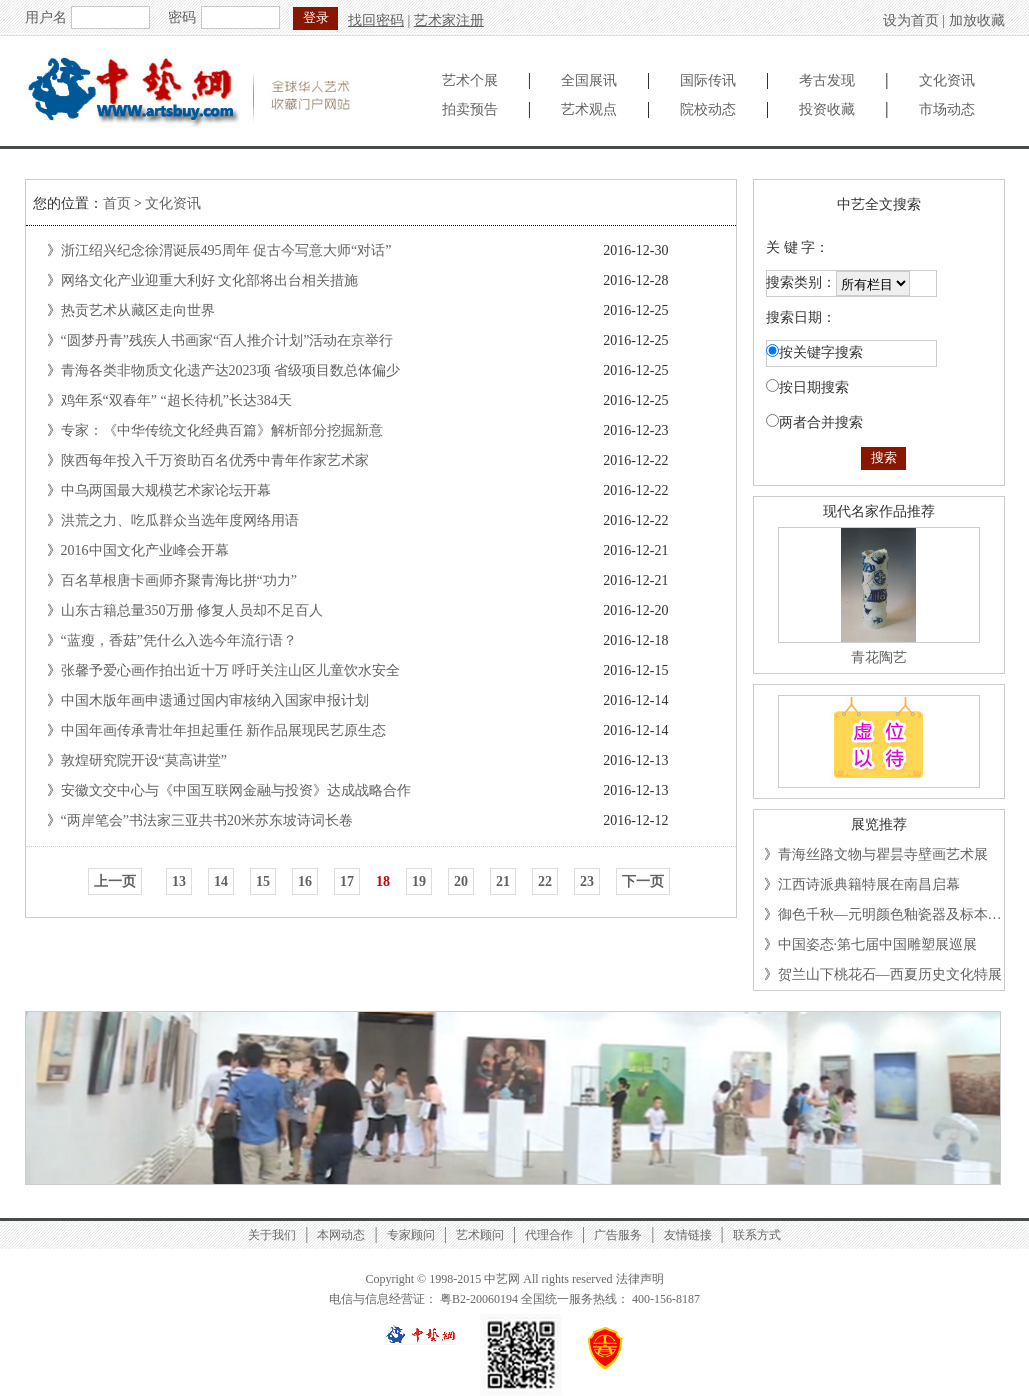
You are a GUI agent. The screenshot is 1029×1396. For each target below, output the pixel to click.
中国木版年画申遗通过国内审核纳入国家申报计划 (215, 700)
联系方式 (757, 1235)
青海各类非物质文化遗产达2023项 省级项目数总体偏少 (231, 370)
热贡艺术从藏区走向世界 (138, 310)
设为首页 (911, 20)
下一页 (643, 881)
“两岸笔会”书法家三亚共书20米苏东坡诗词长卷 (207, 820)
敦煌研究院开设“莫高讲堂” (144, 760)
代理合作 (549, 1235)
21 (503, 881)
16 (305, 881)
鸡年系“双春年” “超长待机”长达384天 (176, 400)
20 (461, 881)
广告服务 (618, 1235)
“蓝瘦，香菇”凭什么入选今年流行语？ (179, 640)
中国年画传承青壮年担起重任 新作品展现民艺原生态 (224, 730)
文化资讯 (947, 80)
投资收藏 (827, 109)
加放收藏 (977, 20)
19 (419, 881)
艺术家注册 (449, 20)
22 (545, 881)
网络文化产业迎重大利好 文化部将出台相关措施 (210, 280)
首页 (117, 203)
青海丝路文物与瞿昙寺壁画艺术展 (883, 854)
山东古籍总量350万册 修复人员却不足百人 (192, 610)
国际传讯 (708, 80)
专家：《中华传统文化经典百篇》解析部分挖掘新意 (222, 430)
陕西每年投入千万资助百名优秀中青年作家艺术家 (215, 460)
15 (263, 881)
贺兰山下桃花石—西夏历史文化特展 (890, 974)
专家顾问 (411, 1235)
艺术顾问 (480, 1235)
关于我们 (272, 1235)
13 (179, 881)
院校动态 (708, 109)
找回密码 (376, 20)
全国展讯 (589, 80)
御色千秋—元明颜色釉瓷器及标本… (890, 914)
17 (347, 881)
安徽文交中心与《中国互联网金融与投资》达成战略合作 (236, 790)
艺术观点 (589, 109)
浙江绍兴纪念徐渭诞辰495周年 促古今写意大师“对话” (226, 250)
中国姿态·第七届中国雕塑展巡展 (878, 944)
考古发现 (827, 80)
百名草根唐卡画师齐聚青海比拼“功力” (179, 580)
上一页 (115, 881)
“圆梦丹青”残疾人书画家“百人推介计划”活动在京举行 (227, 340)
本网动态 (341, 1235)
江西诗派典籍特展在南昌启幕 (869, 884)
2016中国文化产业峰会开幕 (145, 550)
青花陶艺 (879, 657)
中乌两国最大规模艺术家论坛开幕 (166, 490)
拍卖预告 (470, 109)
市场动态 (947, 109)
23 (587, 881)
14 (221, 881)
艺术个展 (470, 80)
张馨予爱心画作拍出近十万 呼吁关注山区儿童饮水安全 (231, 670)
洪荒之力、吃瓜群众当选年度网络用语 (180, 520)
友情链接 (688, 1235)
